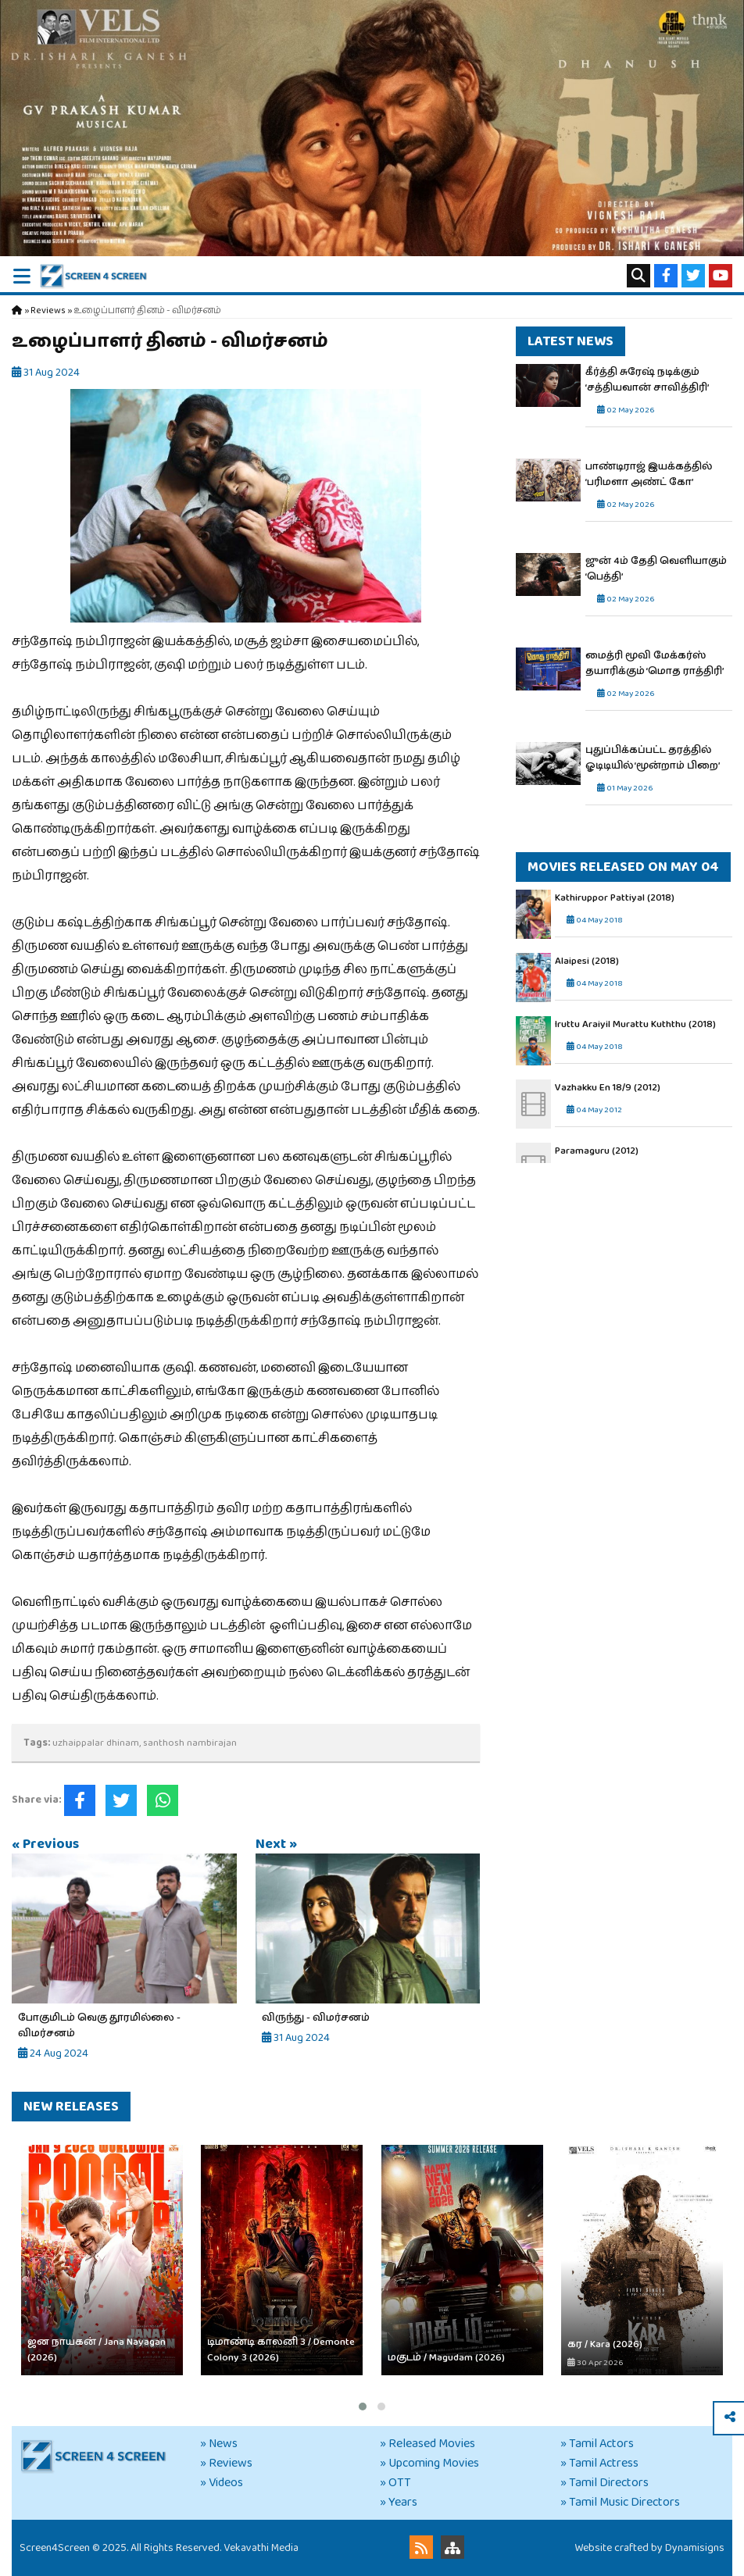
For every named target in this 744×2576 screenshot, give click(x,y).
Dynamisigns (694, 2547)
